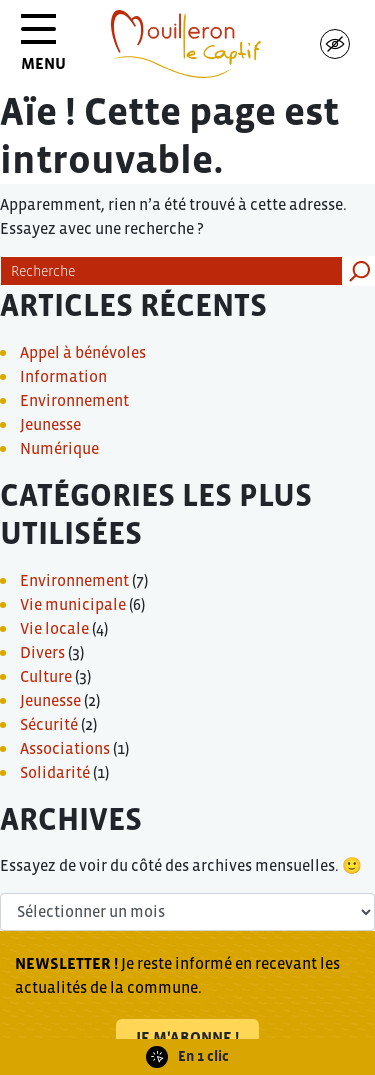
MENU (43, 49)
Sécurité (49, 724)
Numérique (59, 448)
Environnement (74, 400)
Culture (46, 676)
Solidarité (55, 772)
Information (63, 376)
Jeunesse (50, 424)
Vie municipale (73, 604)
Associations (65, 748)
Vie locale (54, 628)
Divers (42, 652)
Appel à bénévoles (83, 352)
